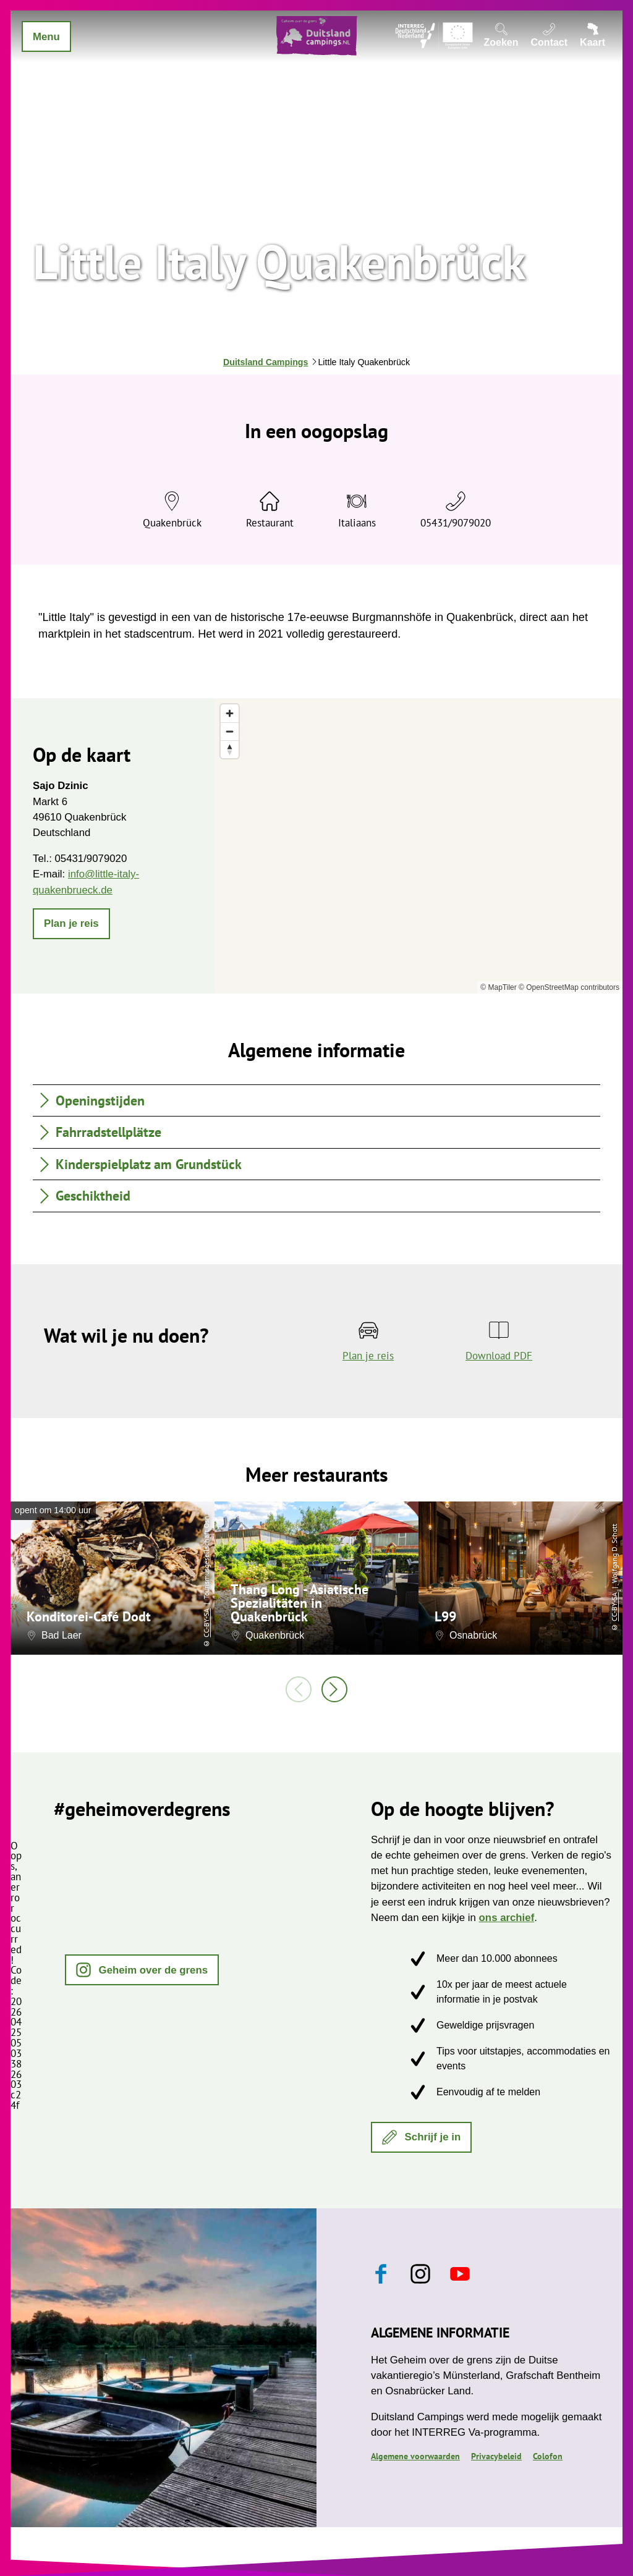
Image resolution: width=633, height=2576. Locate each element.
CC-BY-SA (206, 1622)
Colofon (548, 2456)
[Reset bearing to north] (230, 749)
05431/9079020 (455, 523)
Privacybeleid (496, 2456)
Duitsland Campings (265, 362)
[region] (418, 845)
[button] (71, 923)
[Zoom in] (230, 713)
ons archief (507, 1918)
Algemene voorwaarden (415, 2456)
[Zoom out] (230, 731)
